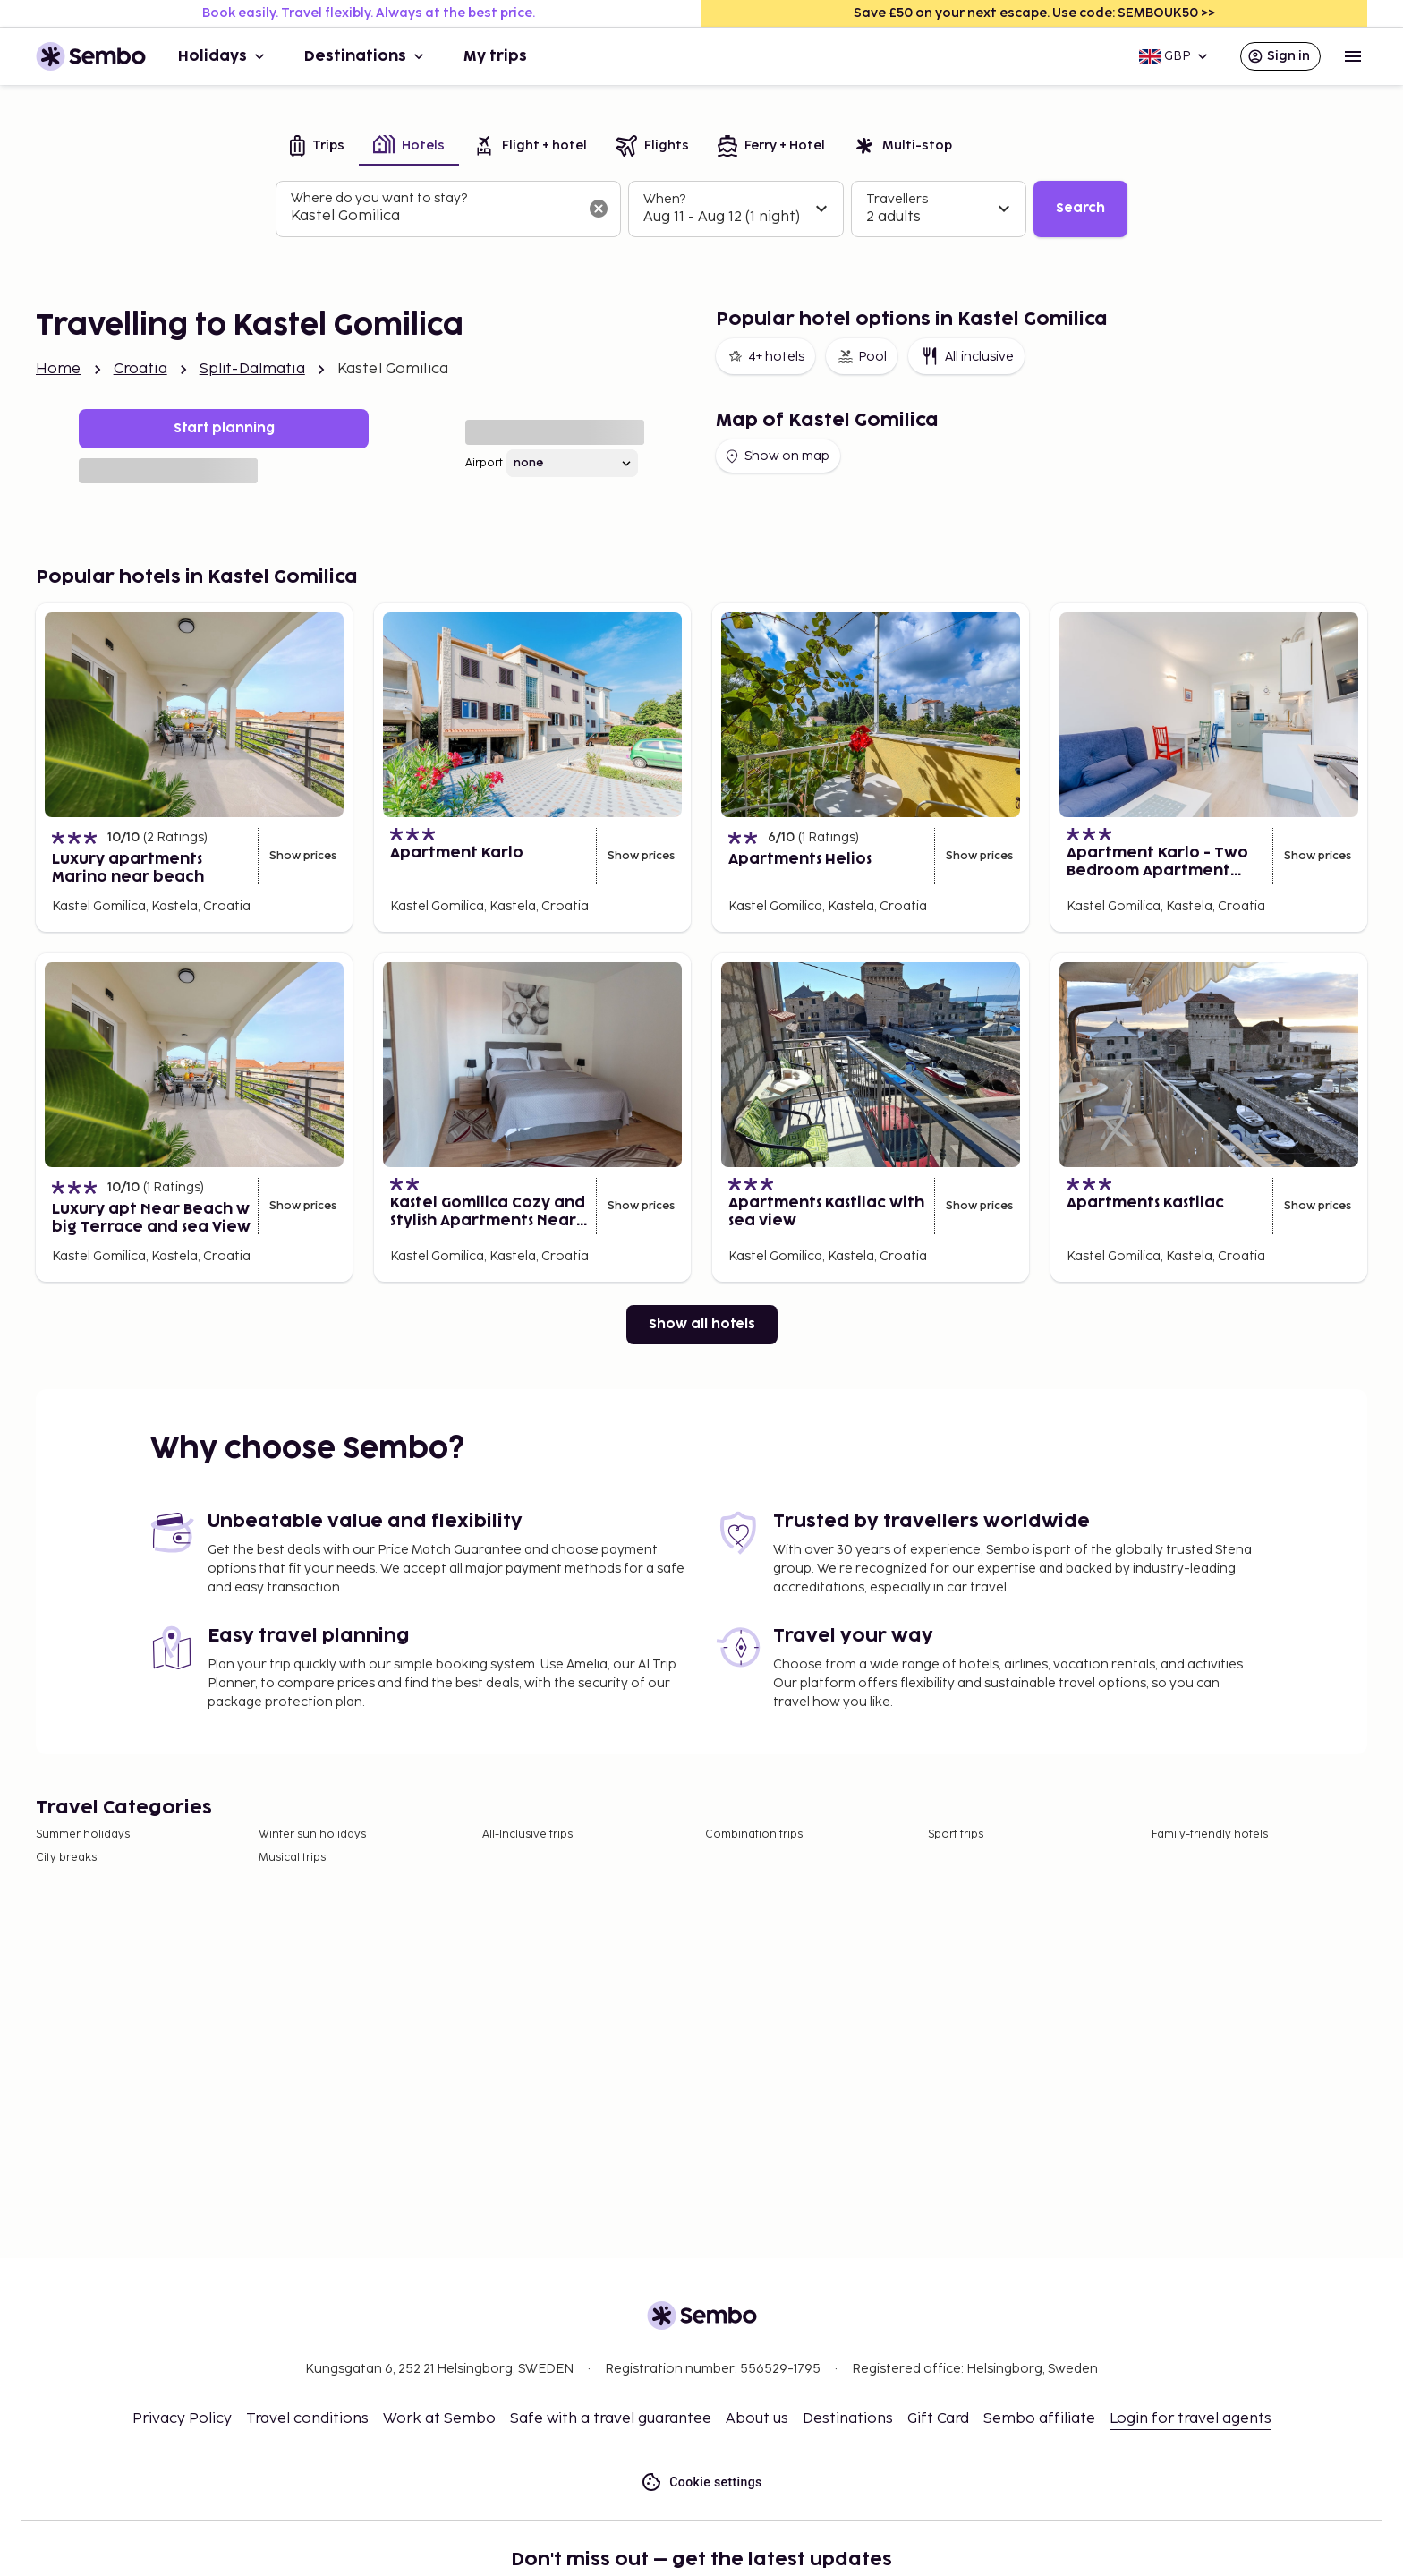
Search (1080, 208)
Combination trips (754, 1834)
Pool (862, 356)
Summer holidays (83, 1834)
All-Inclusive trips (527, 1834)
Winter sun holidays (312, 1834)
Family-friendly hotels (1210, 1834)
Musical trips (292, 1857)
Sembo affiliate (1039, 2418)
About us (757, 2418)
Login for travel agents (1190, 2418)
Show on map (776, 456)
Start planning (224, 428)
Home (58, 369)
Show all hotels (702, 1324)
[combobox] (434, 217)
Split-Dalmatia (252, 369)
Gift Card (938, 2418)
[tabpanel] (701, 209)
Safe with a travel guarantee (610, 2418)
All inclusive (966, 356)
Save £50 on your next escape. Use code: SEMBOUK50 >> (1034, 13)
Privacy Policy (182, 2418)
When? (664, 199)
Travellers (897, 199)
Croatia (140, 369)
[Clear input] (598, 208)
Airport (484, 463)
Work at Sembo (439, 2418)
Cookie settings (701, 2482)
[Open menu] (1353, 56)
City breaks (66, 1857)
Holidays (223, 56)
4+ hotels (765, 356)
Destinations (366, 56)
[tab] (317, 147)
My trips (495, 56)
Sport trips (955, 1834)
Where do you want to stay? (379, 198)
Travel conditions (307, 2418)
